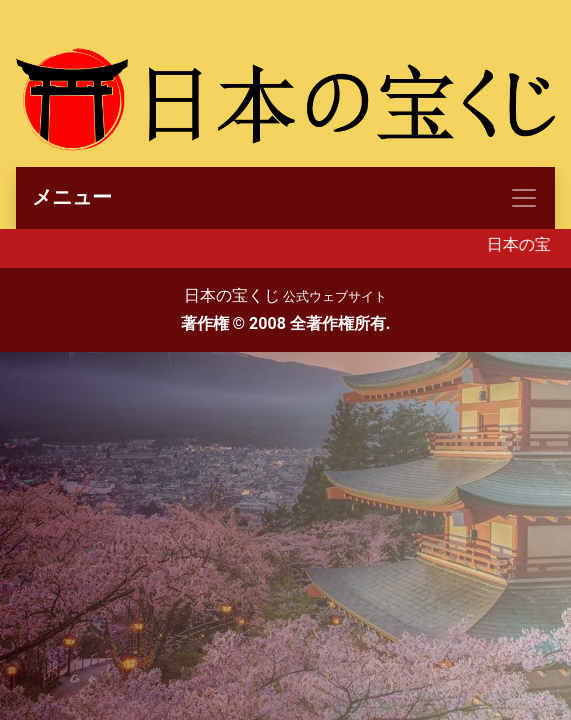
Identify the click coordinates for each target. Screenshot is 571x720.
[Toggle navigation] (285, 198)
